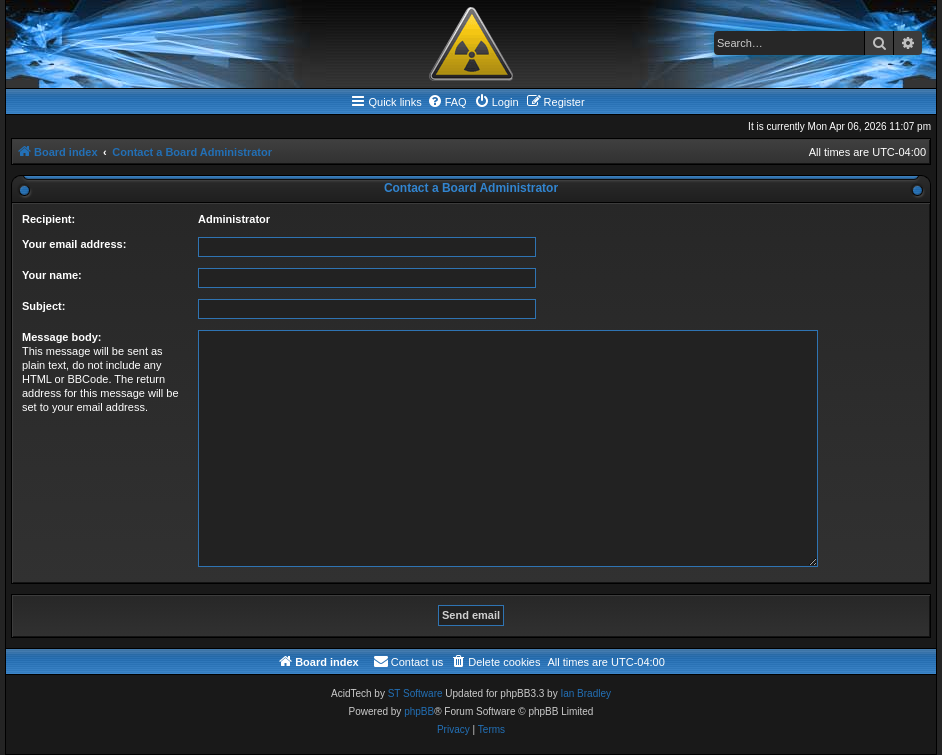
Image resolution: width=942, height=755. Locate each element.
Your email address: (74, 244)
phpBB (419, 711)
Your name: (52, 275)
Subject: (43, 306)
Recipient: (48, 219)
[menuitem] (447, 102)
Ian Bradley (585, 693)
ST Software (415, 693)
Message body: (61, 337)
